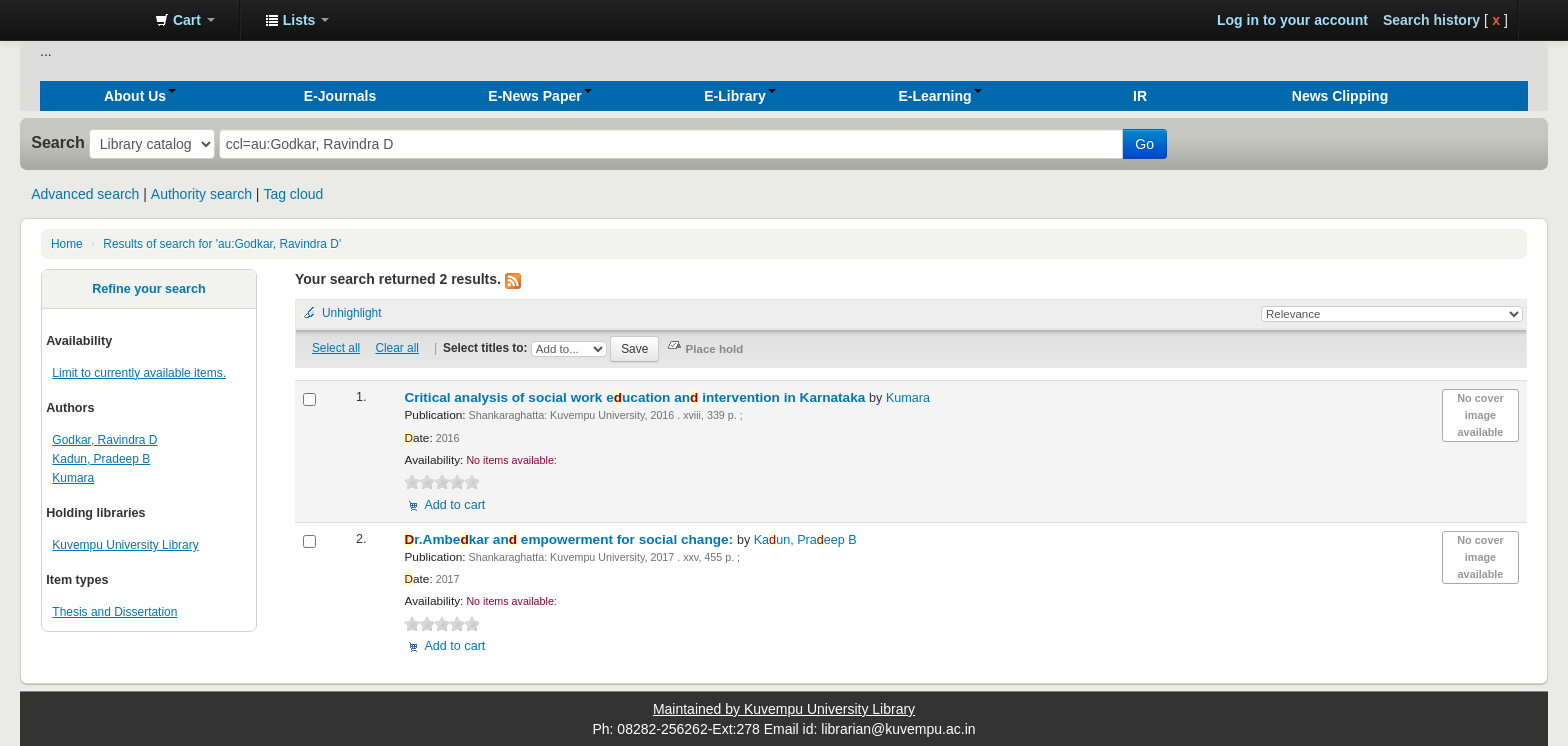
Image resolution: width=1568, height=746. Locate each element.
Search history (1431, 20)
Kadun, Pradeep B (101, 459)
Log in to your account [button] (1292, 20)
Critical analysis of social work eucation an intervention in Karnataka (636, 397)
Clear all (397, 348)
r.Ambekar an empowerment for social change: (570, 539)
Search (58, 142)
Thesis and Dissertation (114, 612)
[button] (185, 20)
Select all (336, 348)
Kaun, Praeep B (805, 540)
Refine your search (148, 289)
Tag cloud (293, 194)
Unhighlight (352, 313)
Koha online (90, 20)
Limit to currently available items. (139, 373)
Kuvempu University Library (125, 545)
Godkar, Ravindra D (104, 440)
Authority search (201, 194)
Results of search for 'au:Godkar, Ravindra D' (222, 244)
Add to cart (454, 505)
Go (1144, 144)
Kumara (73, 478)
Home (67, 244)
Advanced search (85, 194)
